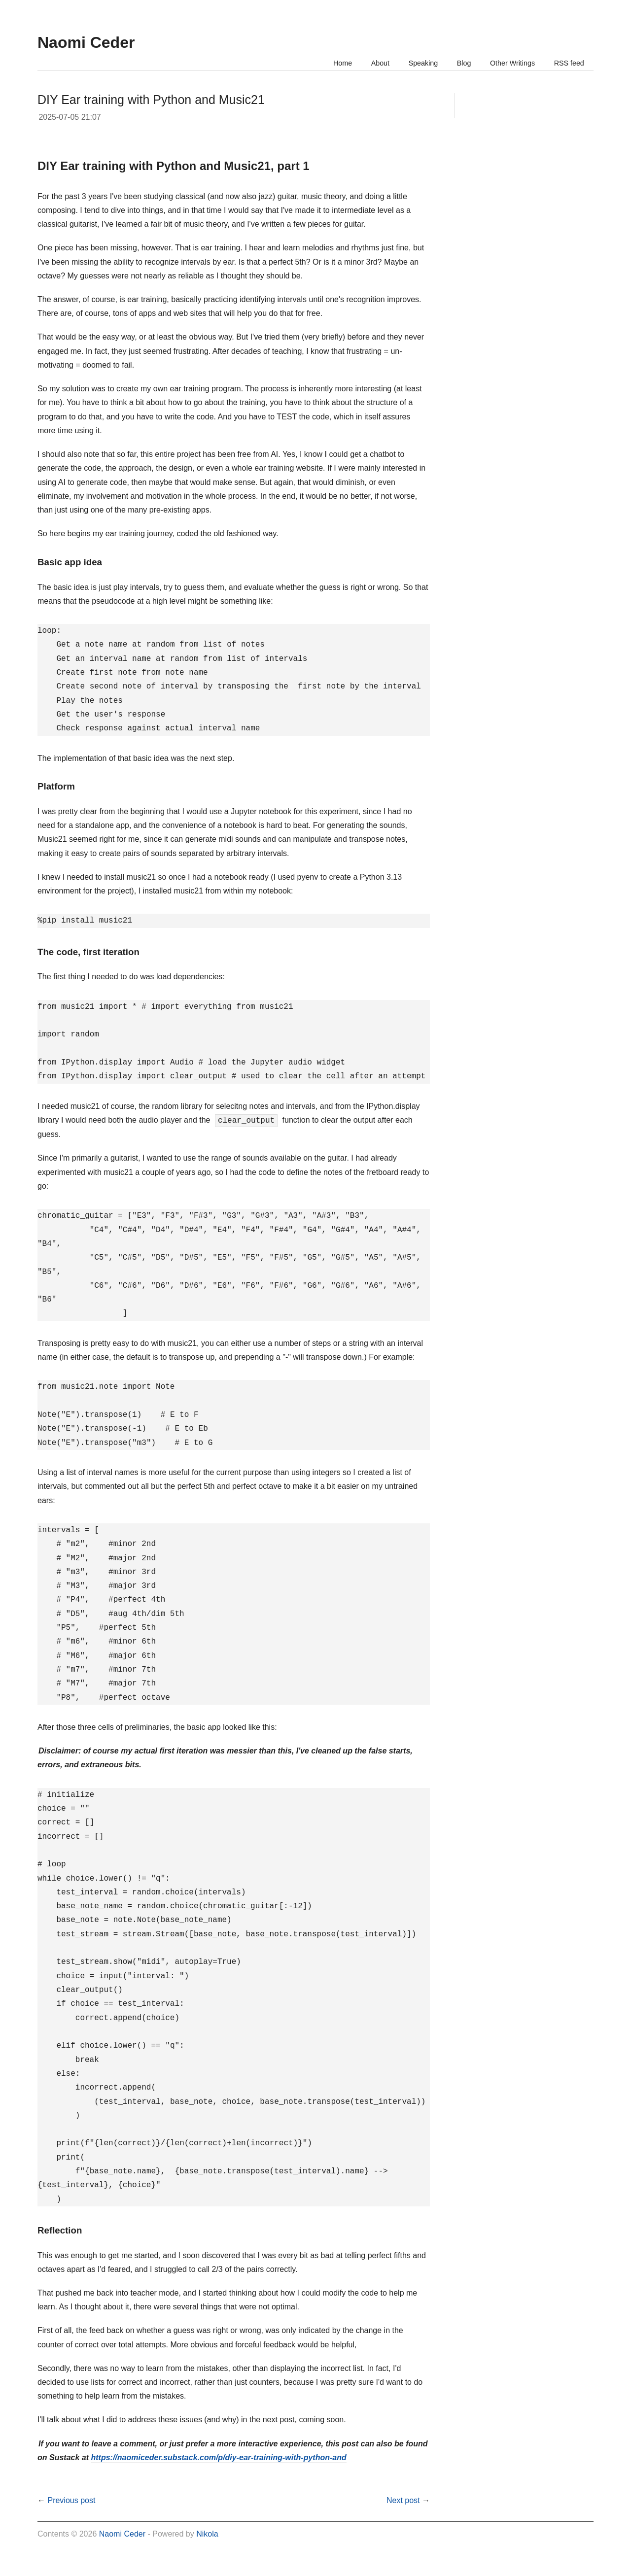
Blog (455, 63)
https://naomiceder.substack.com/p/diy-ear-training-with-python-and (218, 2457)
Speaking (412, 63)
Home (326, 63)
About (366, 63)
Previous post (71, 2500)
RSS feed (567, 63)
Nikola (207, 2534)
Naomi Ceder (122, 2534)
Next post (403, 2500)
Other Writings (507, 63)
